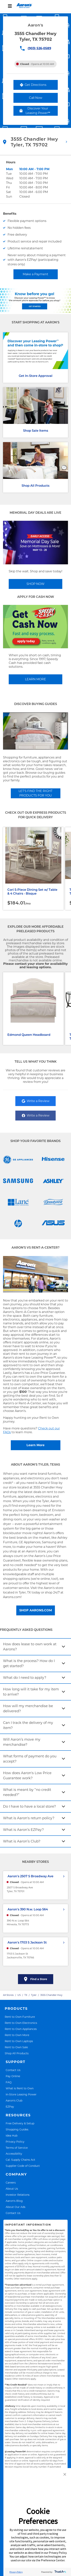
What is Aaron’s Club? (21, 1841)
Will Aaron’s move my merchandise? (21, 1742)
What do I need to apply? (24, 1678)
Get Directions (38, 86)
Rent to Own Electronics (21, 2023)
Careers (11, 2182)
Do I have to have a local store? (29, 1806)
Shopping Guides (17, 2129)
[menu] (35, 5)
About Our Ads (15, 2207)
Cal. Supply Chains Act (20, 2159)
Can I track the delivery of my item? (28, 1725)
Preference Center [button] (53, 2560)
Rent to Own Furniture (20, 2017)
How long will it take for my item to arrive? (31, 1691)
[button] (65, 2475)
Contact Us (13, 2070)
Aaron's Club (14, 2100)
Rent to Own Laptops (19, 2041)
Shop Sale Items (35, 430)
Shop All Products (35, 485)
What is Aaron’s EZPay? (23, 1830)
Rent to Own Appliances (21, 2029)
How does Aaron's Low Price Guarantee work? (27, 1775)
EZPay (10, 2106)
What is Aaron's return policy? (28, 1818)
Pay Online (13, 2076)
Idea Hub (11, 2135)
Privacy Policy (15, 2141)
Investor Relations (18, 2194)
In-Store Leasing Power (21, 2094)
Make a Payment (35, 274)
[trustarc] (60, 2572)
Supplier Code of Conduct (23, 2166)
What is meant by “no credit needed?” (27, 1792)
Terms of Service (17, 2147)
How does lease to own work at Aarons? (29, 1646)
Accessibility (14, 2153)
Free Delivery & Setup (20, 2123)
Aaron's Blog (14, 2201)
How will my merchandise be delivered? (28, 1708)
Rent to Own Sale (16, 2047)
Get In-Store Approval (35, 376)
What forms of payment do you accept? (29, 1758)
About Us (12, 2188)
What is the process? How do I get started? (29, 1663)
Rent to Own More (17, 2035)
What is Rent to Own (20, 2088)
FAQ (9, 2082)
